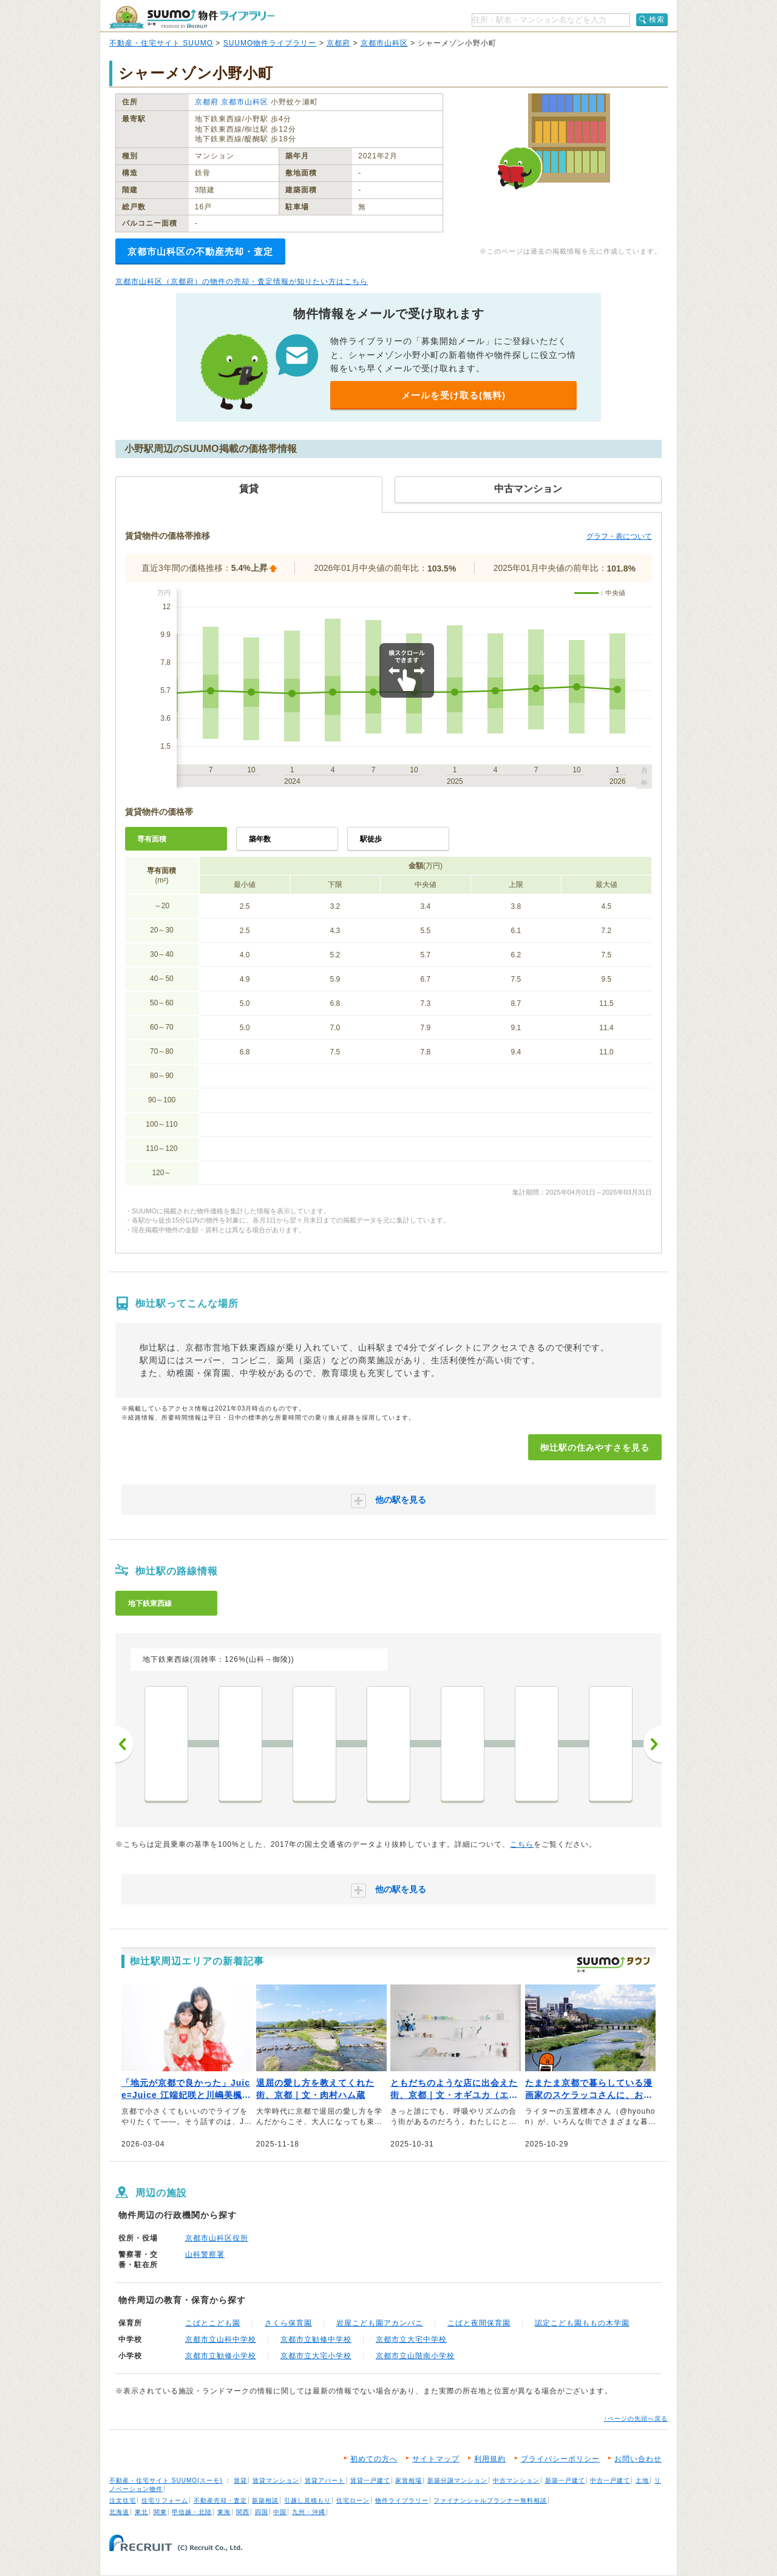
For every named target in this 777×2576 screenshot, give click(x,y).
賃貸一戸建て (370, 2480)
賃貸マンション (276, 2480)
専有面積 (151, 839)
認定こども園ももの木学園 (582, 2323)
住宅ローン (353, 2500)
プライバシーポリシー (560, 2459)
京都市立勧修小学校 (220, 2356)
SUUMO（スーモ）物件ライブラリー (191, 17)
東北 (141, 2512)
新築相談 (265, 2500)
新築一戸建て (565, 2480)
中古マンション (516, 2480)
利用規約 (490, 2459)
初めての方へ (374, 2459)
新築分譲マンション (457, 2480)
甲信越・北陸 (192, 2512)
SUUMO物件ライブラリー (270, 43)
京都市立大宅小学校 (315, 2356)
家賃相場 (408, 2480)
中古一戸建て (610, 2480)
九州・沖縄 (308, 2512)
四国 (261, 2512)
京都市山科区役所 (216, 2238)
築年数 (260, 839)
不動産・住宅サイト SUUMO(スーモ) (166, 2480)
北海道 (119, 2512)
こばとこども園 (212, 2323)
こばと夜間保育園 (479, 2323)
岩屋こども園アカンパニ (379, 2323)
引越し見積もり (307, 2500)
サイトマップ (436, 2459)
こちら (522, 1844)
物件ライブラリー (402, 2500)
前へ (124, 1744)
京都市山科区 (384, 43)
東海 (224, 2512)
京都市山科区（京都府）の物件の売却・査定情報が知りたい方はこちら (241, 281)
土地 (642, 2480)
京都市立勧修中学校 (315, 2339)
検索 (657, 19)
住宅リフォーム (164, 2500)
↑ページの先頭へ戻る (636, 2418)
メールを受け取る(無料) (453, 395)
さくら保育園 (288, 2323)
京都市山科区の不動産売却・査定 (200, 251)
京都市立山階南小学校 (415, 2356)
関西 (242, 2512)
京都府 (338, 43)
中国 (280, 2512)
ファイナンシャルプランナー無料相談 (490, 2500)
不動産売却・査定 (220, 2500)
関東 (160, 2512)
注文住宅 (122, 2500)
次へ (652, 1744)
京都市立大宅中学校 (411, 2339)
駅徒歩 (371, 839)
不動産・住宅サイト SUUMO (161, 43)
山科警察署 (205, 2254)
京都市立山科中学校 (220, 2339)
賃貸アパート (325, 2480)
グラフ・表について (619, 536)
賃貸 (240, 2480)
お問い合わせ (638, 2459)
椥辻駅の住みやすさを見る (595, 1447)
